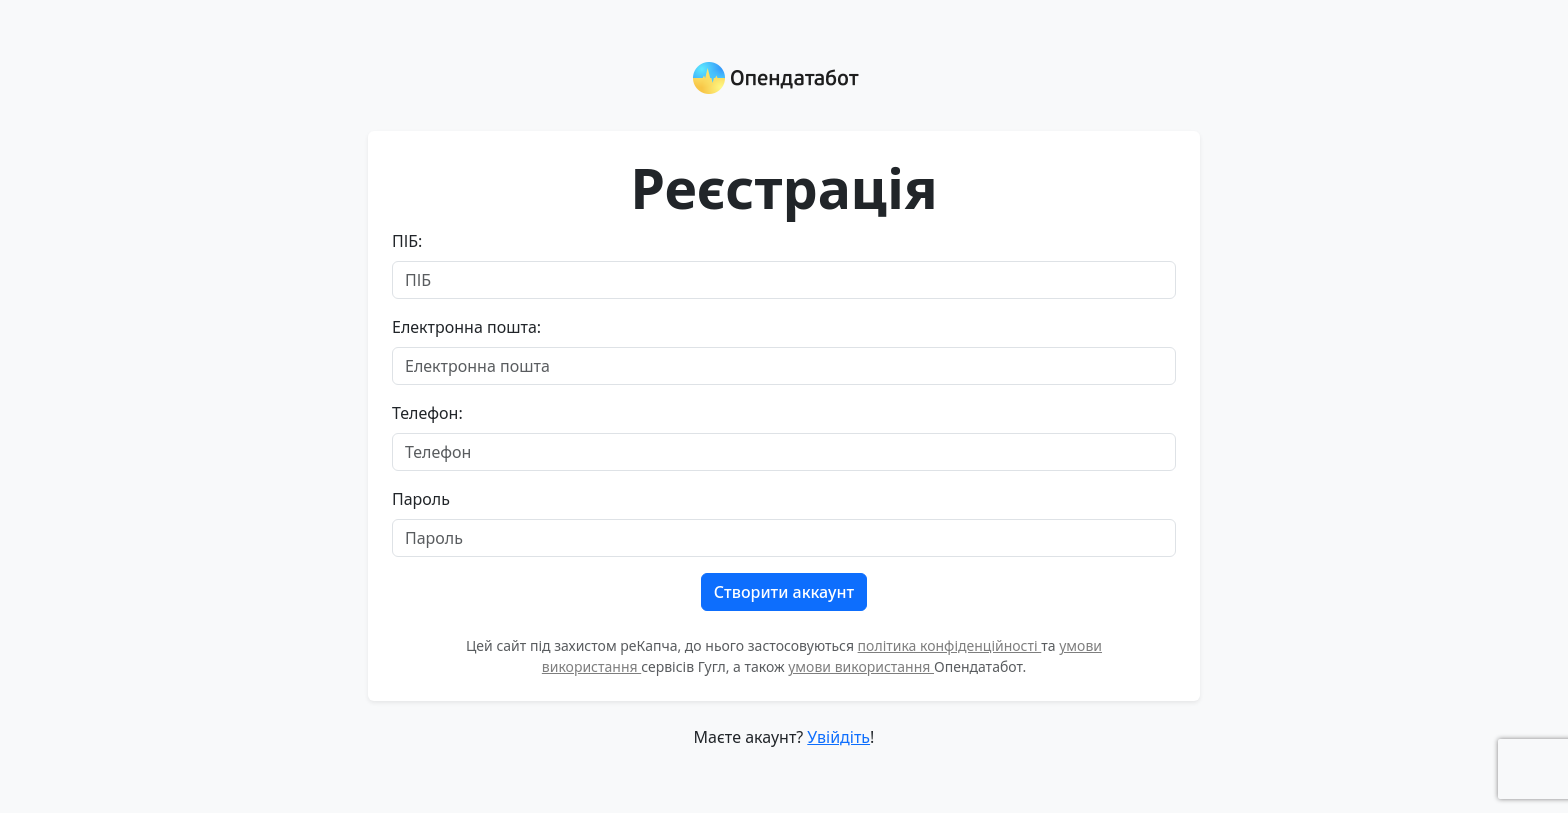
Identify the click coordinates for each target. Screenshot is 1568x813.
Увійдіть (838, 737)
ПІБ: (407, 241)
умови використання (861, 666)
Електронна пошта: (466, 327)
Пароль (421, 499)
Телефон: (427, 413)
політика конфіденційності (950, 645)
